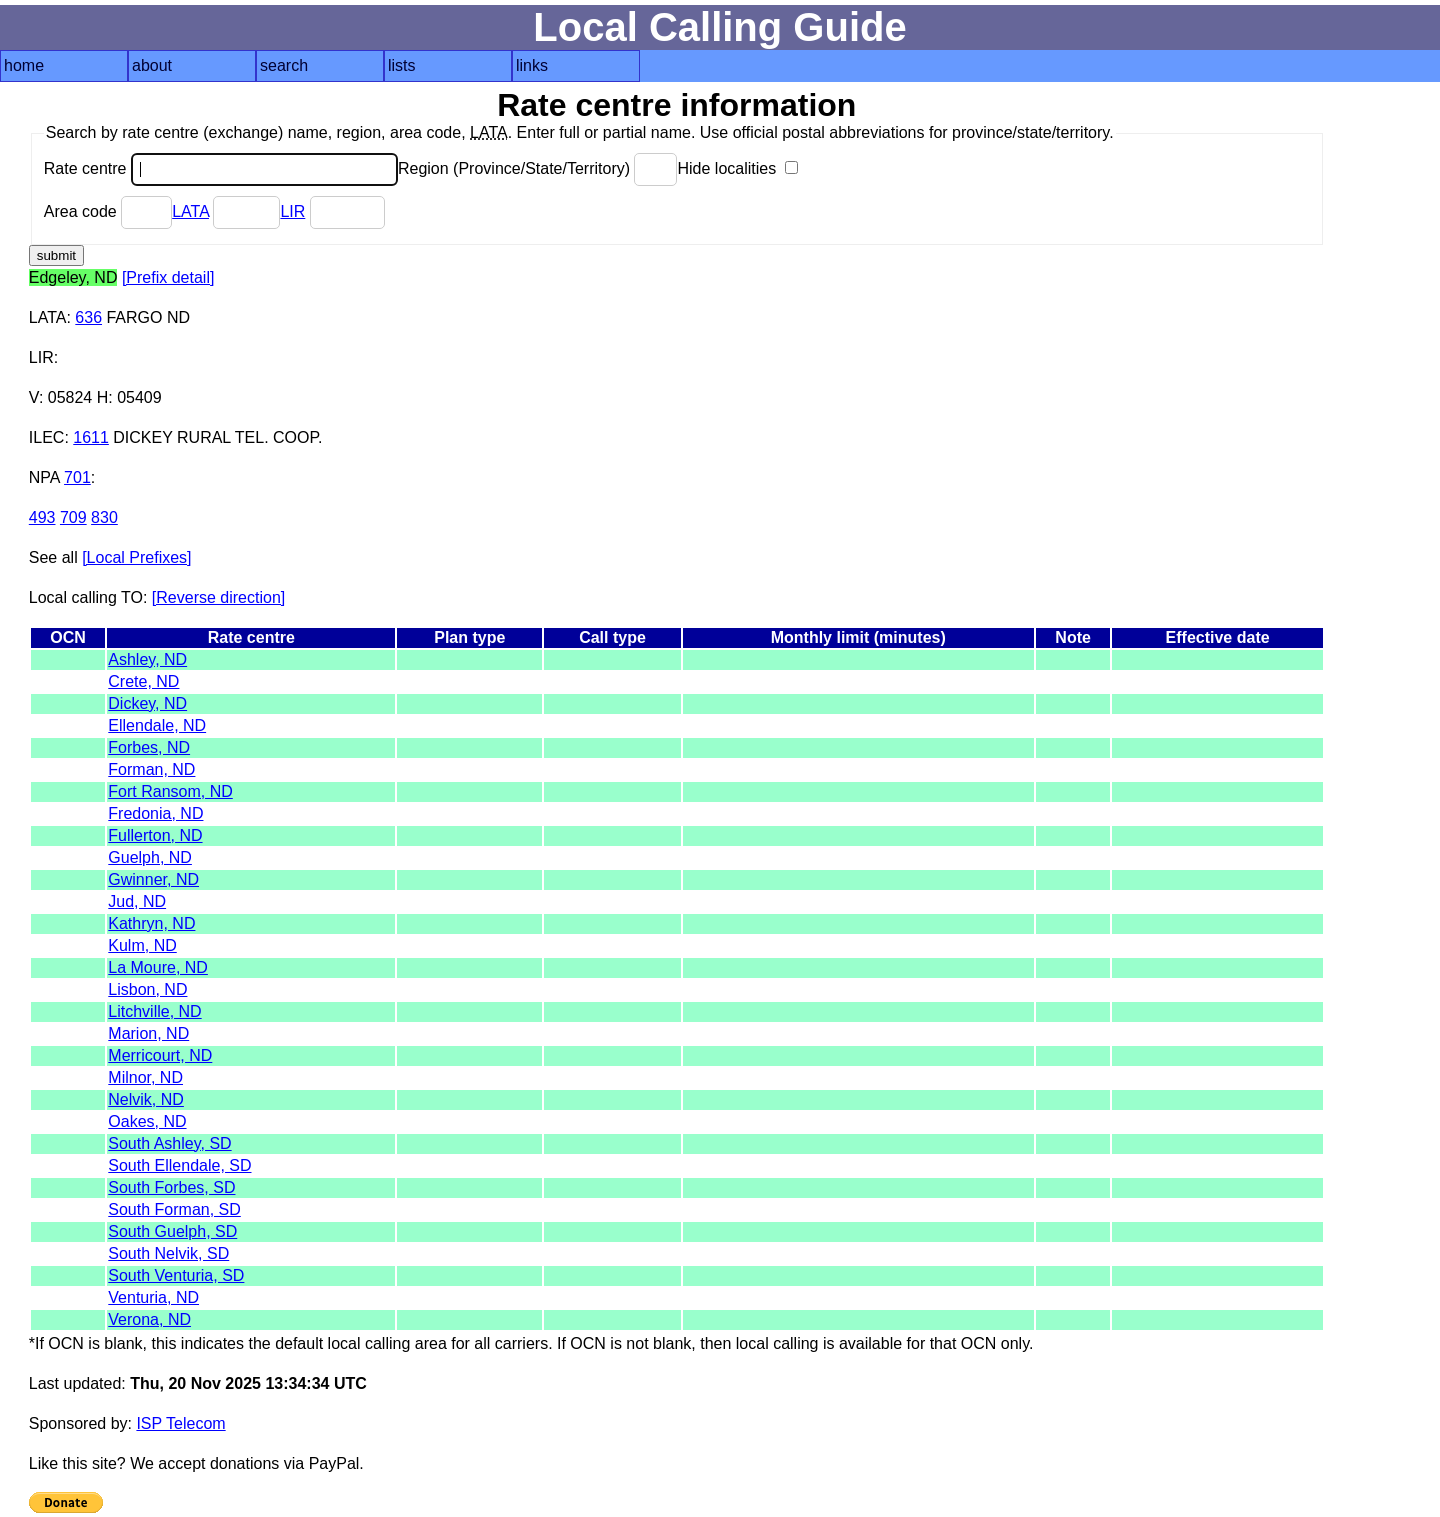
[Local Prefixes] (136, 557)
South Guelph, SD (172, 1231)
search (284, 65)
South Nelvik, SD (168, 1253)
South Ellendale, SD (179, 1165)
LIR (292, 211)
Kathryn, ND (151, 923)
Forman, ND (151, 769)
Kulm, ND (142, 945)
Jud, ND (137, 901)
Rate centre (221, 168)
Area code (108, 211)
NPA (44, 477)
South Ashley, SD (169, 1143)
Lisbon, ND (147, 989)
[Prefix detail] (168, 277)
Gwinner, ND (153, 879)
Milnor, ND (145, 1077)
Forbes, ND (149, 747)
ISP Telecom (180, 1423)
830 (104, 517)
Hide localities (737, 168)
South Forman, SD (174, 1209)
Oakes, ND (147, 1121)
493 (42, 517)
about (152, 65)
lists (402, 65)
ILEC (47, 437)
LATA (190, 211)
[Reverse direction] (218, 597)
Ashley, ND (147, 659)
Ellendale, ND (157, 725)
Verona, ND (149, 1319)
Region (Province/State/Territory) (538, 168)
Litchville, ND (154, 1011)
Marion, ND (148, 1033)
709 (73, 517)
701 (77, 477)
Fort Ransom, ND (170, 791)
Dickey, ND (147, 703)
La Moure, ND (158, 967)
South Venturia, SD (176, 1275)
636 (88, 317)
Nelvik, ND (146, 1099)
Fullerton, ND (155, 835)
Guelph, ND (150, 857)
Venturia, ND (153, 1297)
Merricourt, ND (160, 1055)
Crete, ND (143, 681)
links (532, 65)
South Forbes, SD (171, 1187)
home (24, 65)
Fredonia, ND (155, 813)
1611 (91, 437)
